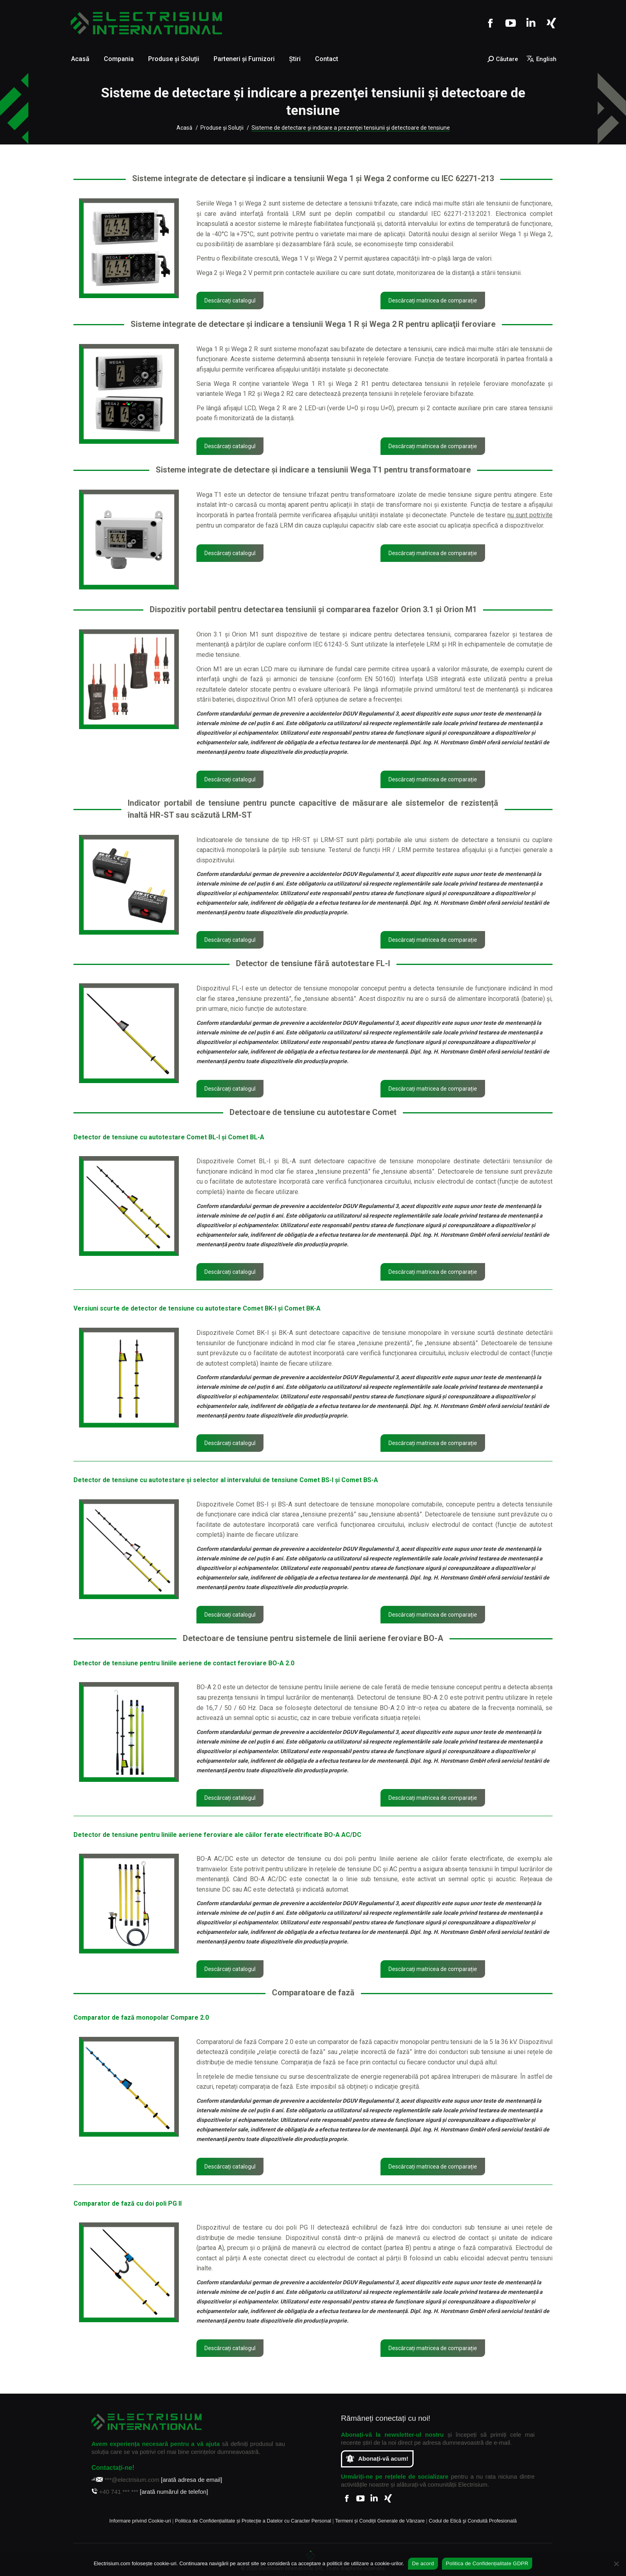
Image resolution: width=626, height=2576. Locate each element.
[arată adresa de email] (191, 2479)
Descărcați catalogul (230, 300)
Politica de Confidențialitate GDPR (487, 2563)
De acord (423, 2563)
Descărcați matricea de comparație (432, 300)
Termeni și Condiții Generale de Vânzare (379, 2521)
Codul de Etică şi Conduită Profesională (473, 2521)
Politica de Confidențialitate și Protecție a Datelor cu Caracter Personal (253, 2521)
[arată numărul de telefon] (174, 2491)
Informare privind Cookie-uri (140, 2521)
